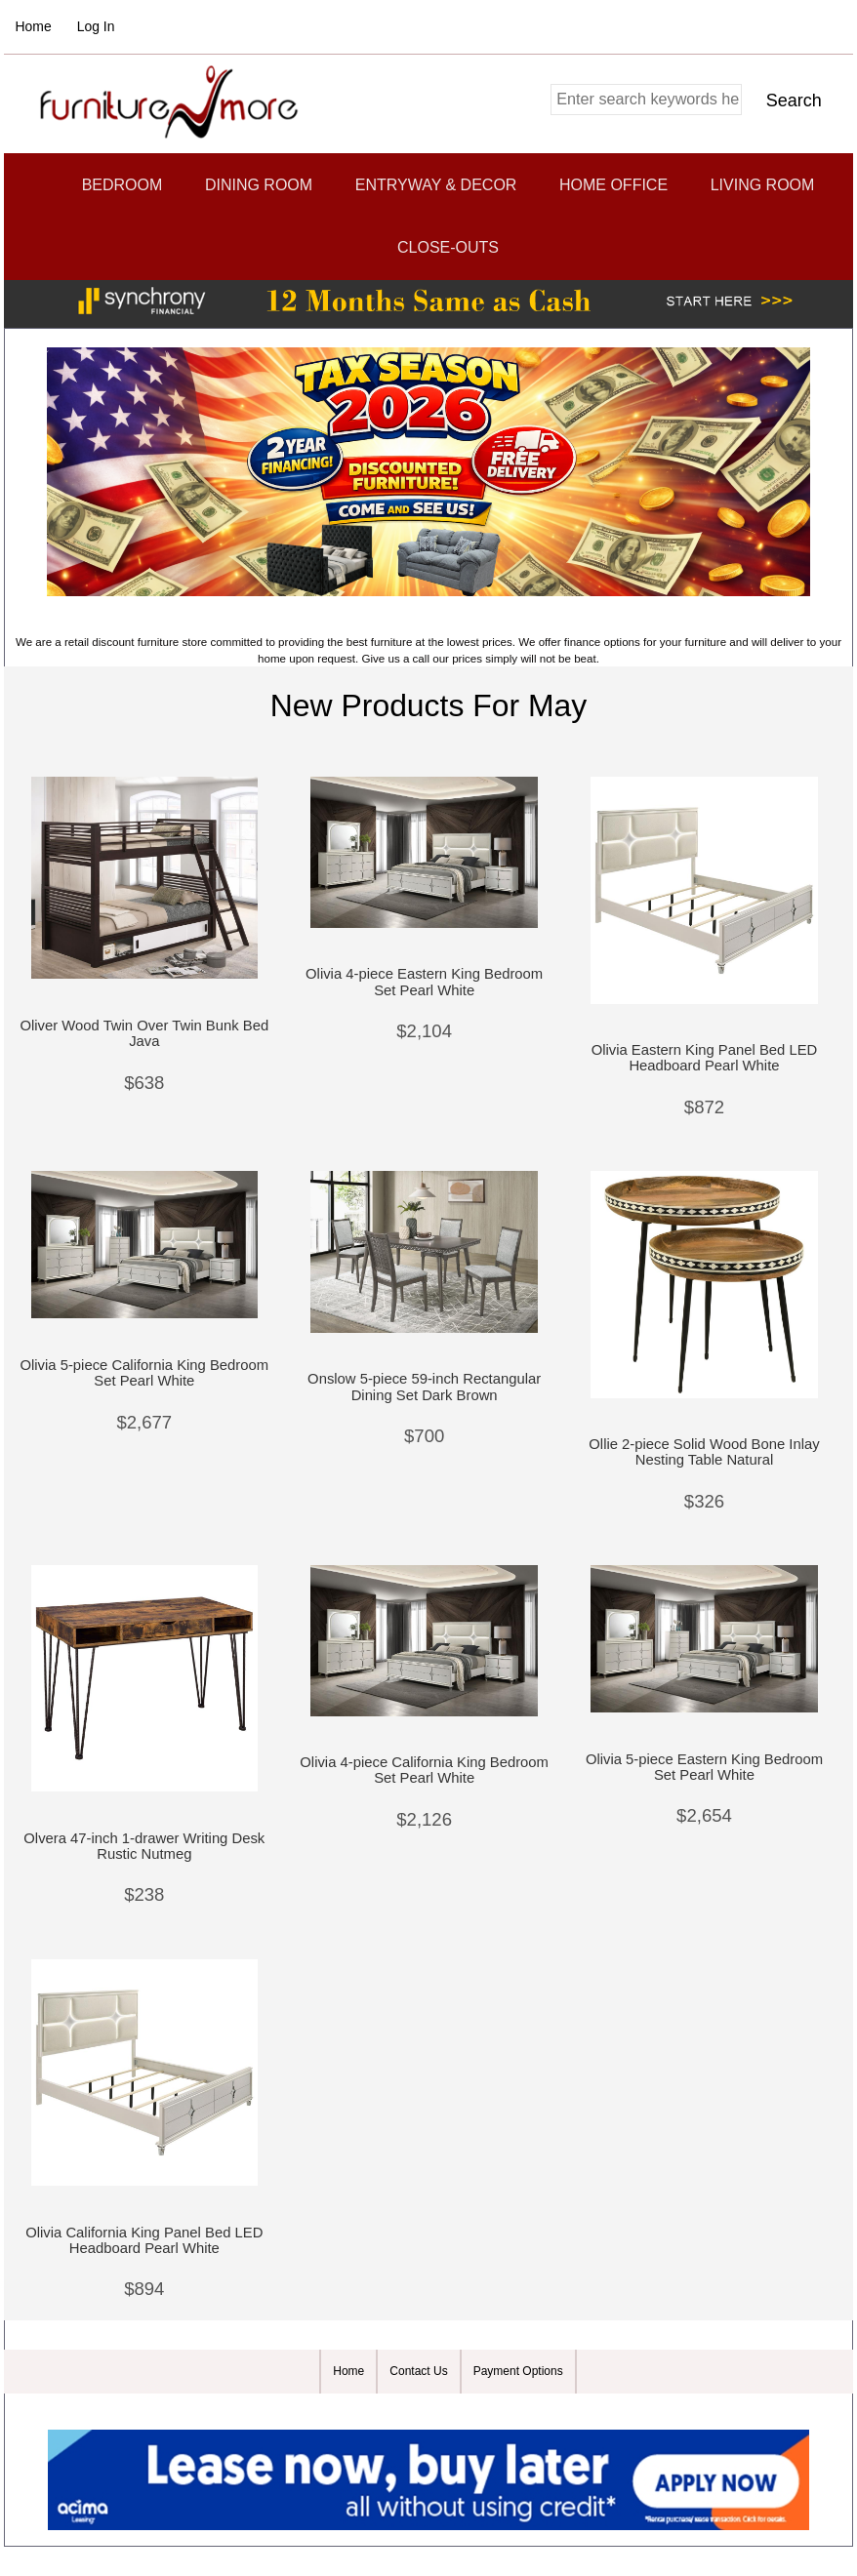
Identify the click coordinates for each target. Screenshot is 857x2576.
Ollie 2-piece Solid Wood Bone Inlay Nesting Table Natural (704, 1452)
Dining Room (258, 185)
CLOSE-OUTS (448, 247)
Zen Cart (544, 2411)
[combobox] (646, 99)
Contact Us (418, 2371)
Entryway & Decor (436, 185)
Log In (96, 26)
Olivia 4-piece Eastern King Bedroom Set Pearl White (424, 981)
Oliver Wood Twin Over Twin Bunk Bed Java (144, 1033)
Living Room (763, 185)
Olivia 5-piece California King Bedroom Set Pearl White (144, 1373)
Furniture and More (419, 2411)
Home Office (613, 185)
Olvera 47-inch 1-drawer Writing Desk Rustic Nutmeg (144, 1846)
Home (34, 26)
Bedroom (122, 185)
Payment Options (518, 2371)
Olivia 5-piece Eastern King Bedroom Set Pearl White (704, 1767)
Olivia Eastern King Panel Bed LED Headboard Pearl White (705, 1057)
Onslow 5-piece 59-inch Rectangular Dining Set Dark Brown (424, 1386)
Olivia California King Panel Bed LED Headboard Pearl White (144, 2240)
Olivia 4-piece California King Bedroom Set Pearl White (424, 1770)
